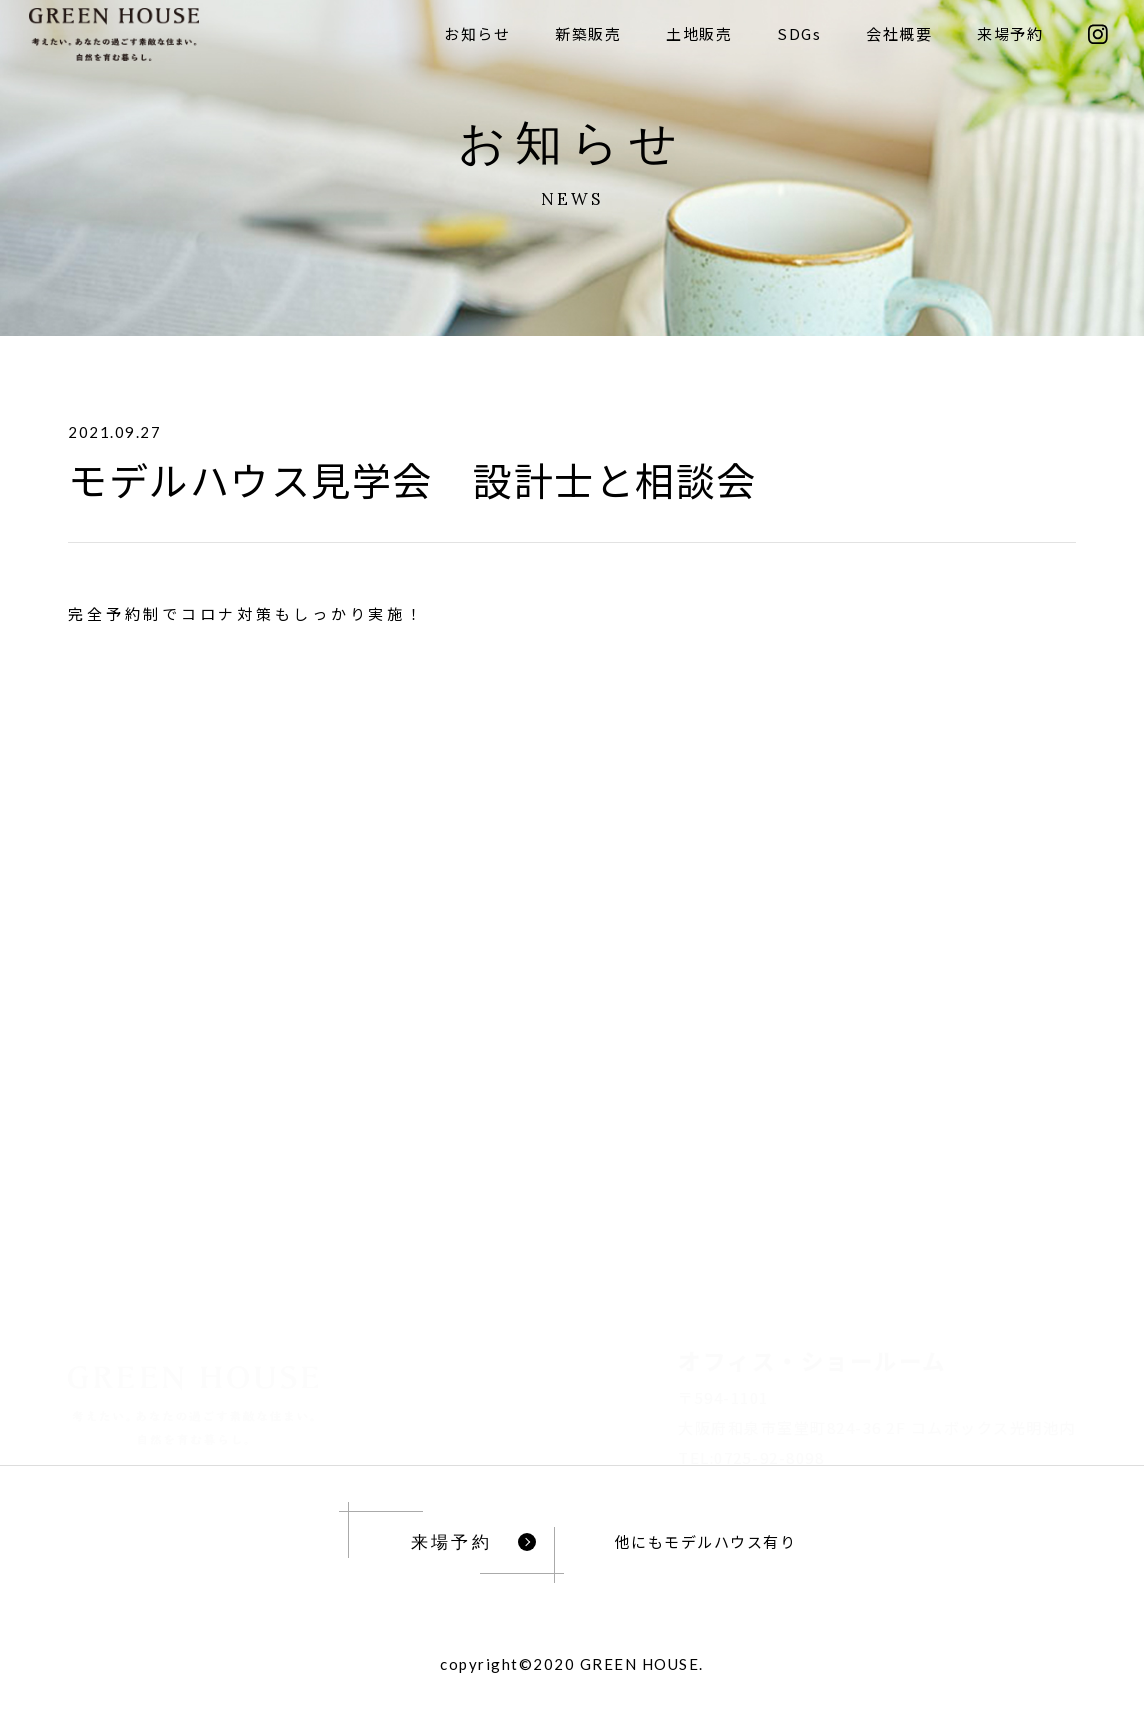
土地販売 (699, 33)
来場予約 (1010, 33)
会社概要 (899, 33)
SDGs (799, 33)
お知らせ (477, 33)
